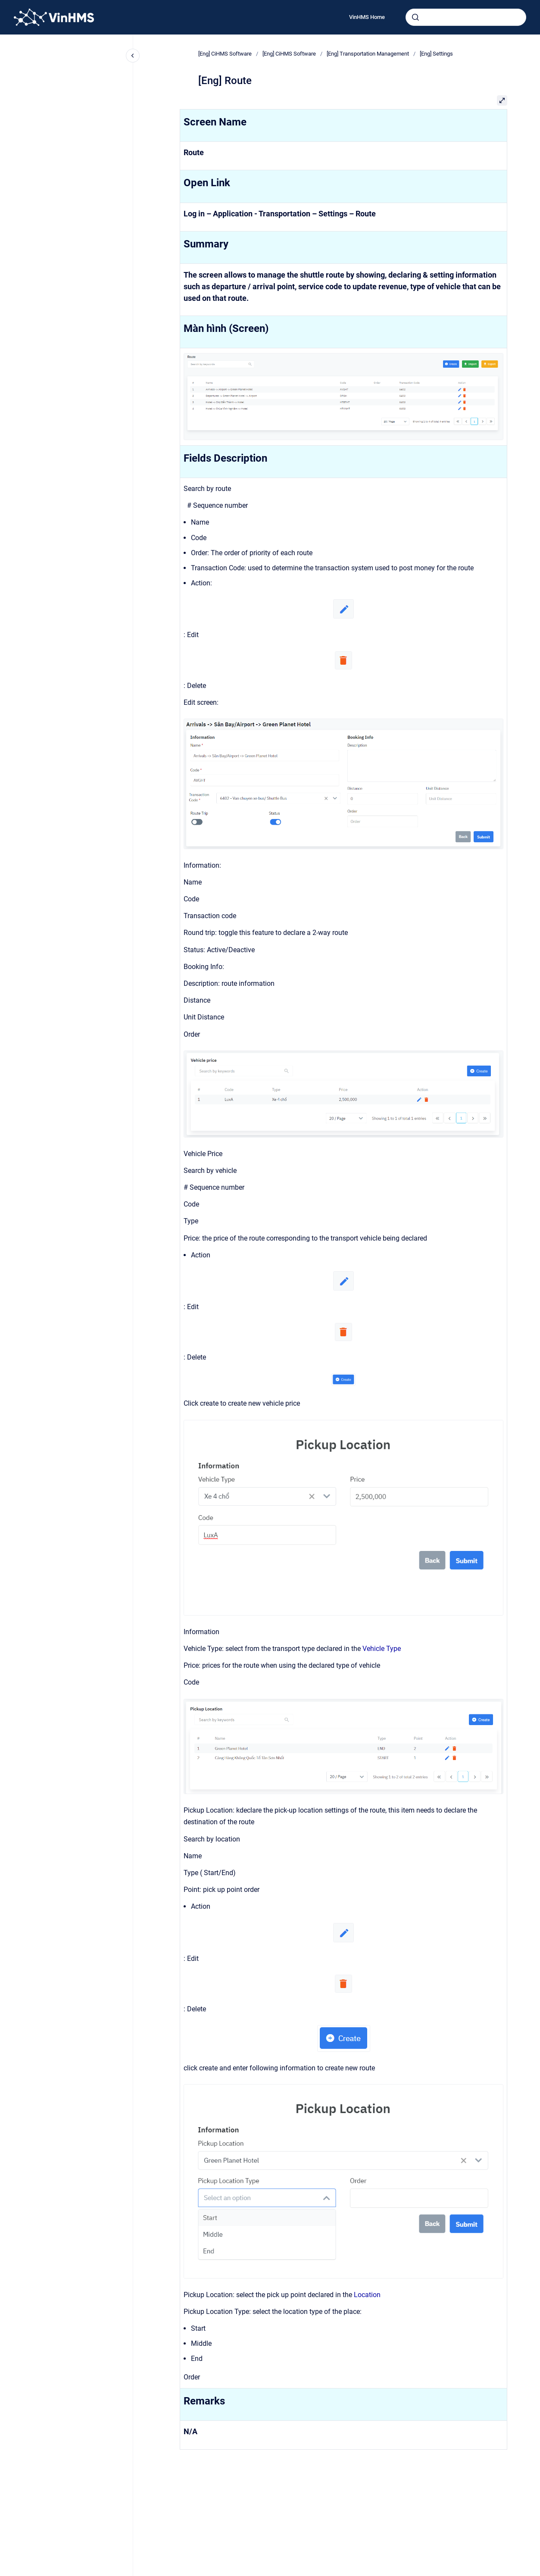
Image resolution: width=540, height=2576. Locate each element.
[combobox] (466, 17)
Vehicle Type (381, 1648)
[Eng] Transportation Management (368, 53)
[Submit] (415, 17)
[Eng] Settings (436, 53)
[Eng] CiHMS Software (225, 53)
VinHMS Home (367, 17)
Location (367, 2295)
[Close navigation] (133, 56)
